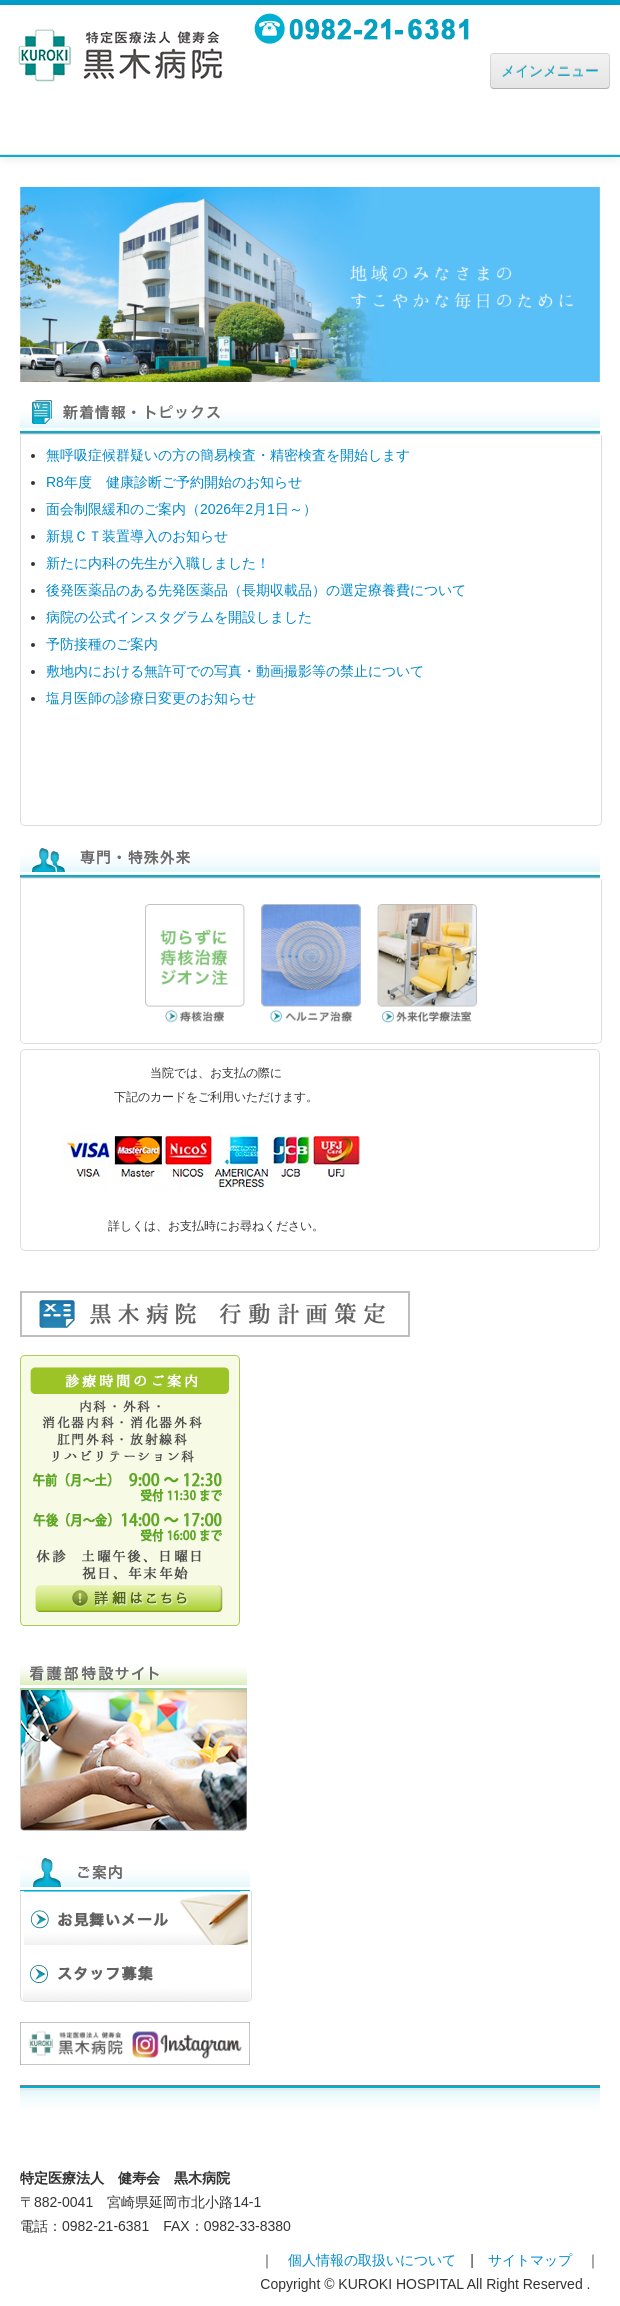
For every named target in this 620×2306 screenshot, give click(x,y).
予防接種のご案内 (102, 644)
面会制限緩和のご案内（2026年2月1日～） (181, 509)
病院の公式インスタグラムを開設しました (179, 617)
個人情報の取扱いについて (372, 2260)
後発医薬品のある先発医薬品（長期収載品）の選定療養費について (256, 590)
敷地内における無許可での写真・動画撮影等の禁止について (235, 671)
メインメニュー (550, 71)
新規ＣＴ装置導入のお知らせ (137, 536)
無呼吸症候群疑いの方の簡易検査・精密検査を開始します (228, 455)
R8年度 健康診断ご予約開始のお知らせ (174, 482)
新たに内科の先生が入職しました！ (158, 563)
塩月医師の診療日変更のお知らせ (151, 698)
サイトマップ (530, 2260)
